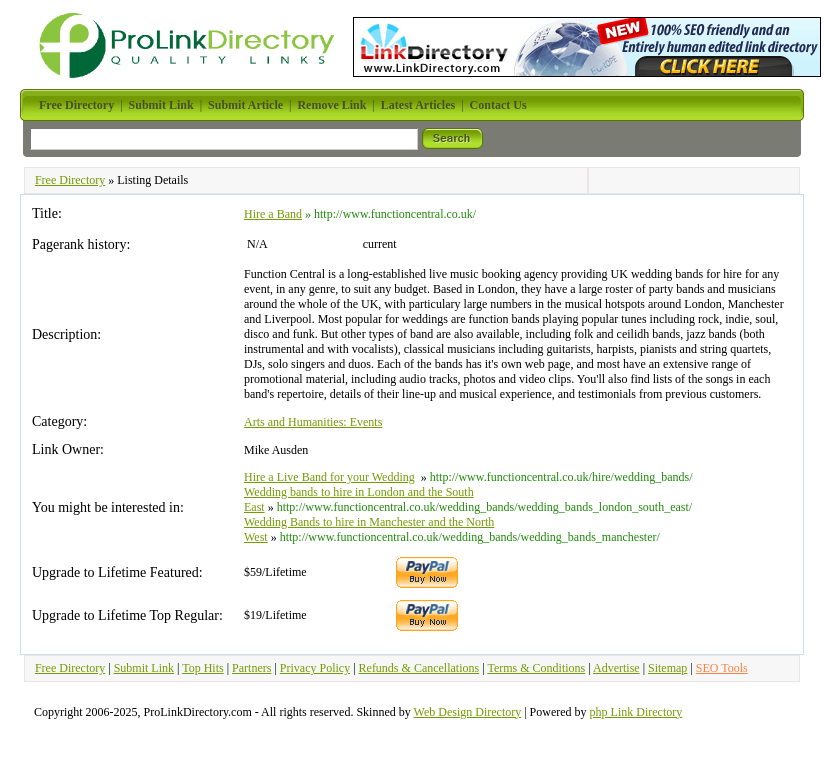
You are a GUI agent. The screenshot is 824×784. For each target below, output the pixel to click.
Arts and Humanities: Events (313, 422)
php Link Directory (636, 712)
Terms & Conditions (536, 668)
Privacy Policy (315, 668)
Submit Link (144, 668)
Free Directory (70, 180)
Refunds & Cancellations (419, 668)
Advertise (616, 668)
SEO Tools (722, 668)
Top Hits (203, 668)
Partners (251, 668)
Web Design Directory (468, 712)
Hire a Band (273, 214)
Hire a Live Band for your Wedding (329, 477)
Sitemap (667, 668)
